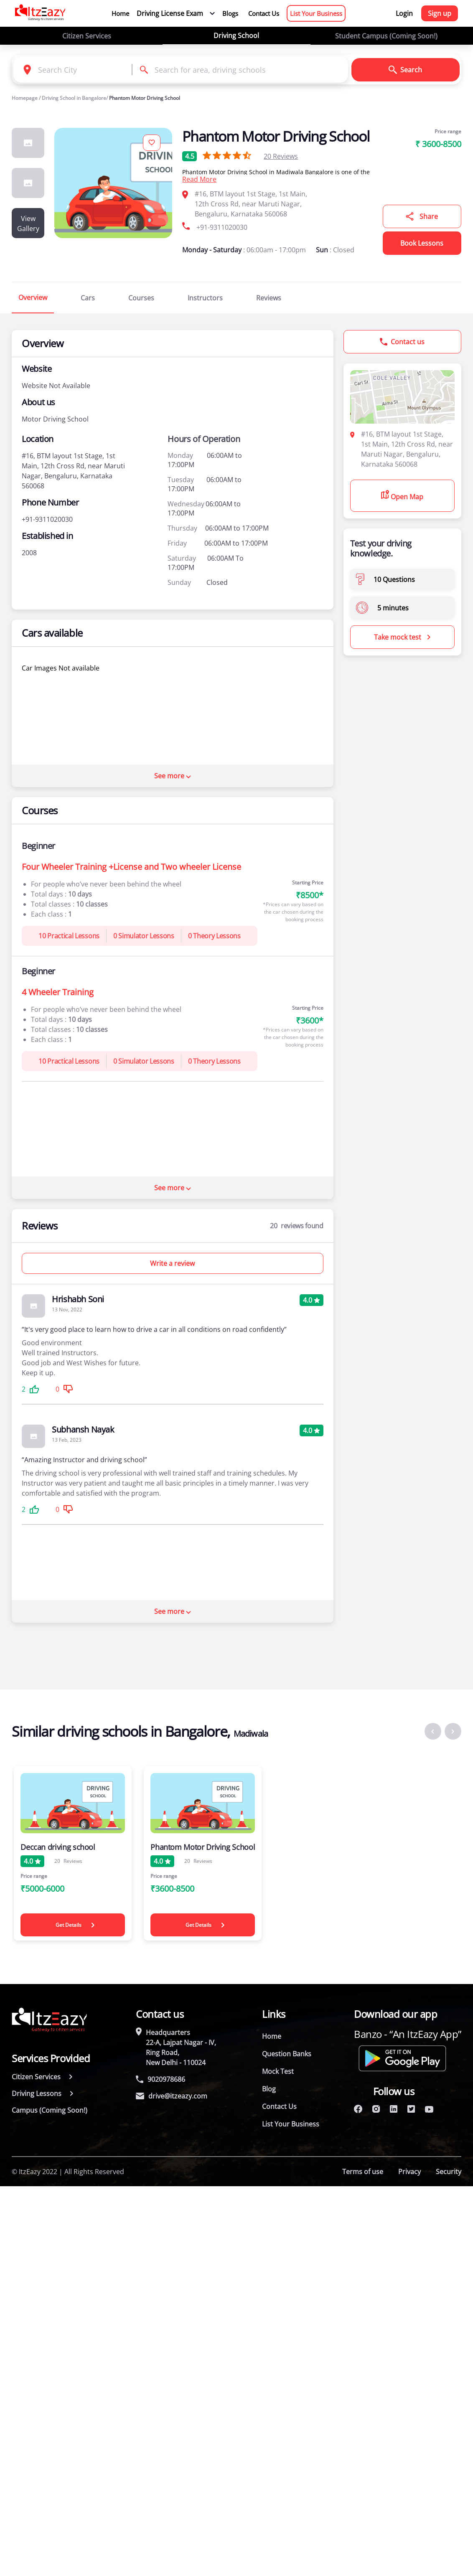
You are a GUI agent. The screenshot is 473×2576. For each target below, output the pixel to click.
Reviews (281, 156)
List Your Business (316, 13)
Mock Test (278, 2071)
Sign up (439, 13)
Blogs (230, 13)
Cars (88, 297)
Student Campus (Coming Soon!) (386, 36)
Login (404, 13)
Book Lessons (421, 243)
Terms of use (362, 2171)
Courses (141, 297)
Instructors (205, 297)
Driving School (236, 35)
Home (120, 13)
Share (422, 216)
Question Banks (286, 2053)
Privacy (409, 2171)
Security (448, 2171)
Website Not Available (56, 385)
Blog (269, 2088)
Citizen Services (86, 36)
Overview (32, 297)
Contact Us (263, 13)
